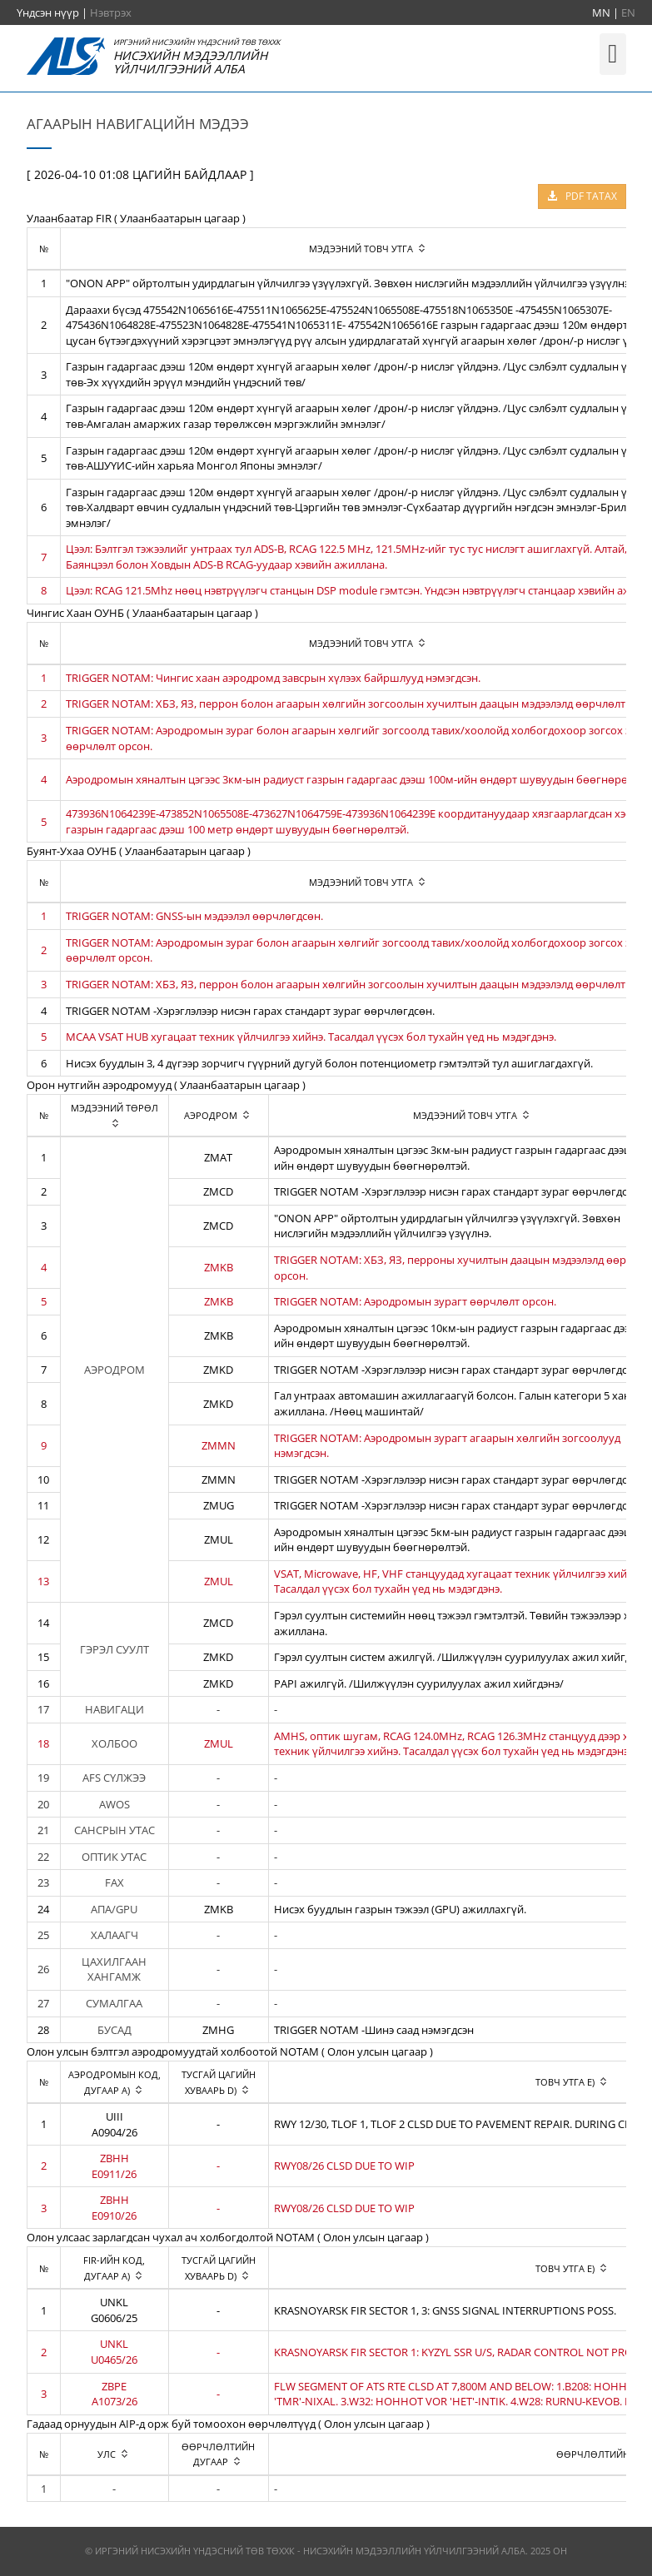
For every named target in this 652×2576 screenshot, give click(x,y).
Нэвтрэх (111, 12)
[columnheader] (114, 1116)
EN (628, 12)
